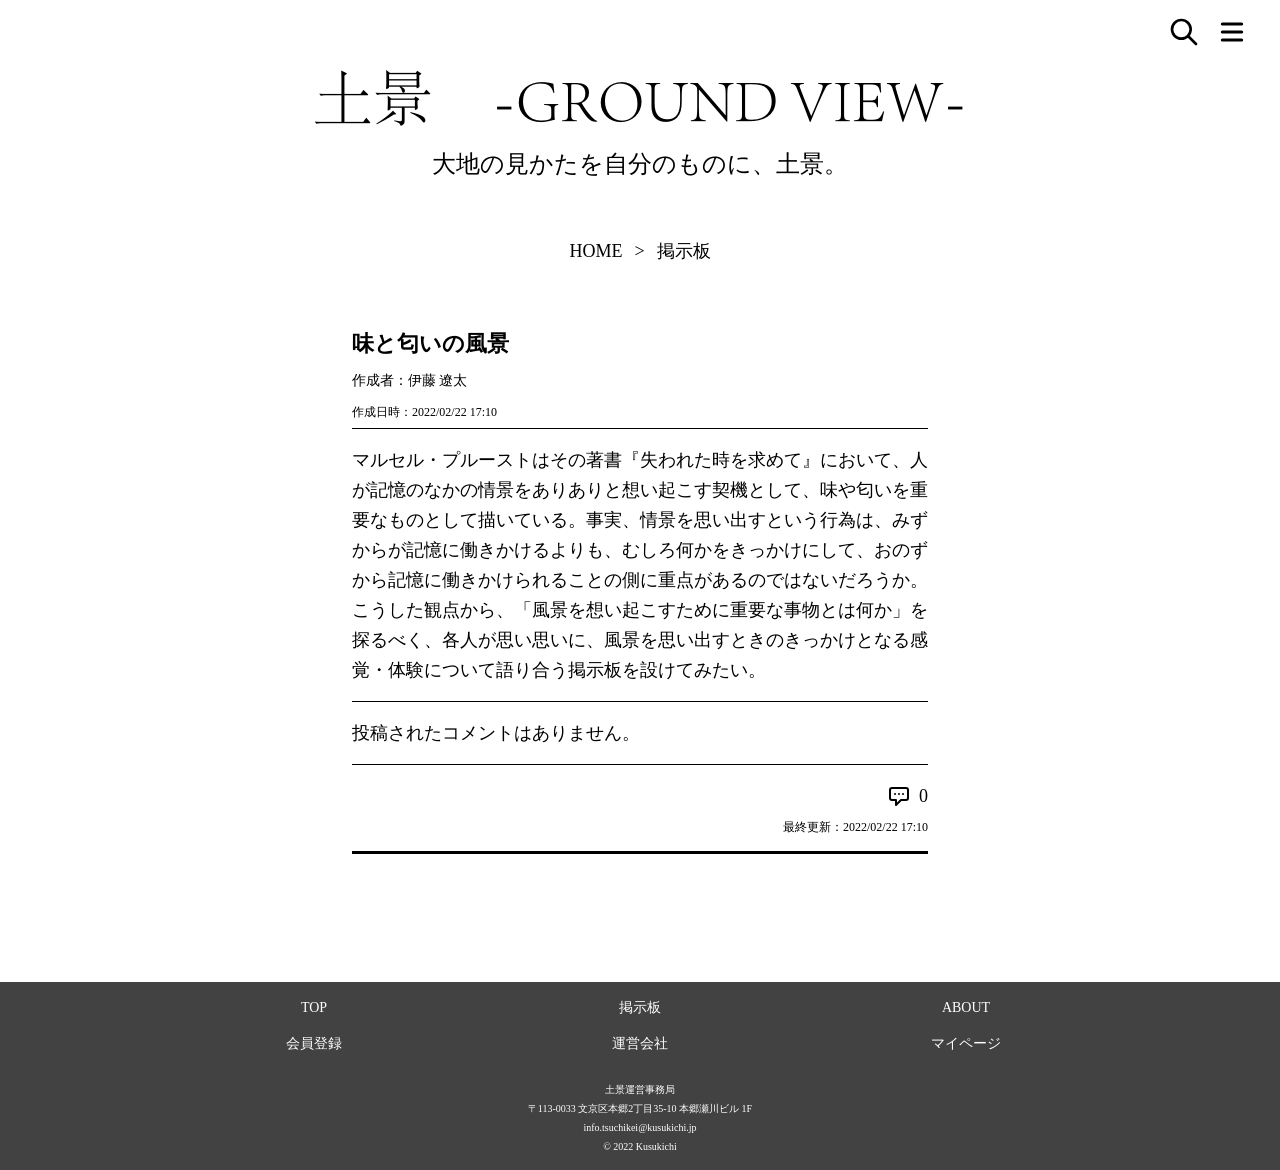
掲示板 (684, 251)
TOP (314, 1007)
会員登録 (314, 1043)
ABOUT (966, 1007)
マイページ (966, 1043)
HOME (595, 251)
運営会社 (640, 1043)
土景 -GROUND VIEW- (640, 98)
